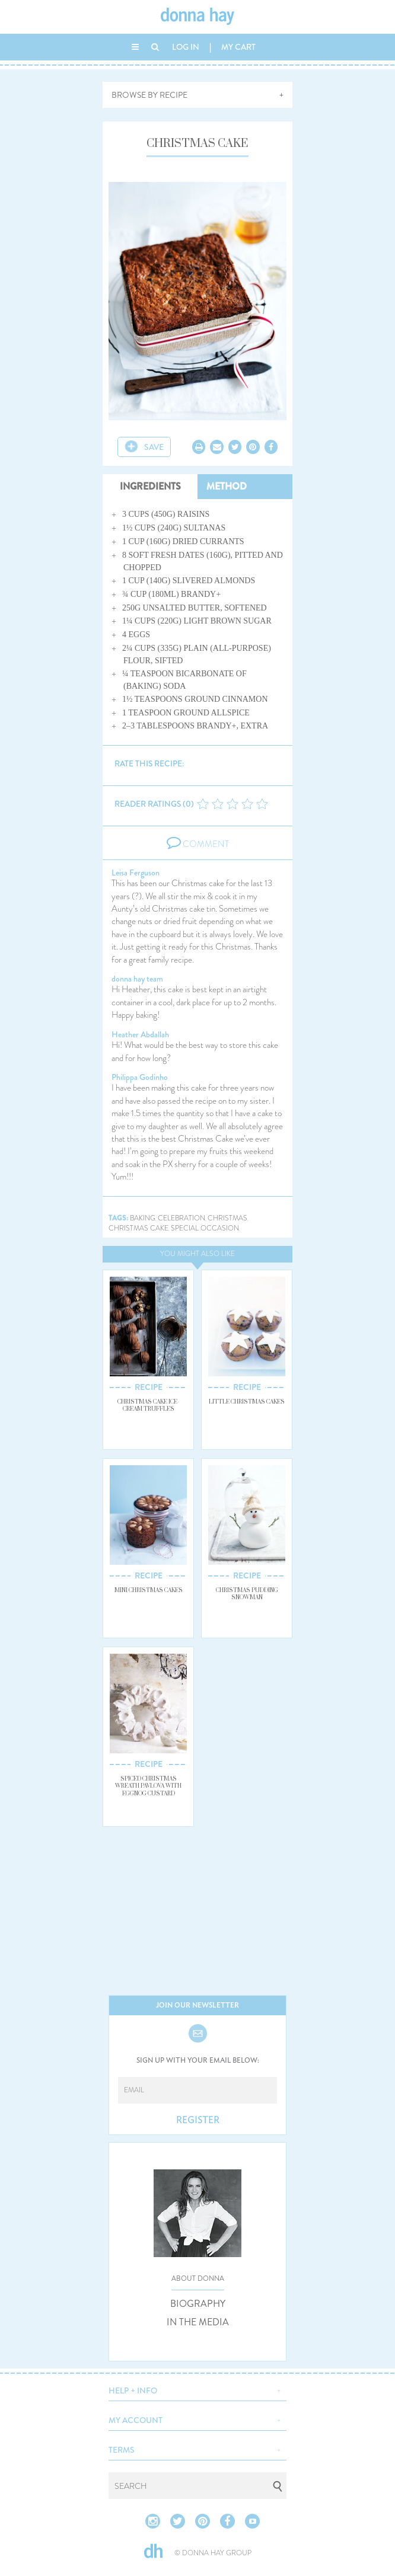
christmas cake (138, 1228)
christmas (227, 1218)
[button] (197, 2389)
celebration (181, 1218)
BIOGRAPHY (197, 2303)
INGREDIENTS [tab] (150, 486)
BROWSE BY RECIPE (149, 95)
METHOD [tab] (226, 486)
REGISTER (197, 2120)
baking (142, 1218)
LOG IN (185, 47)
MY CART (238, 47)
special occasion (205, 1228)
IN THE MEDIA (198, 2322)
